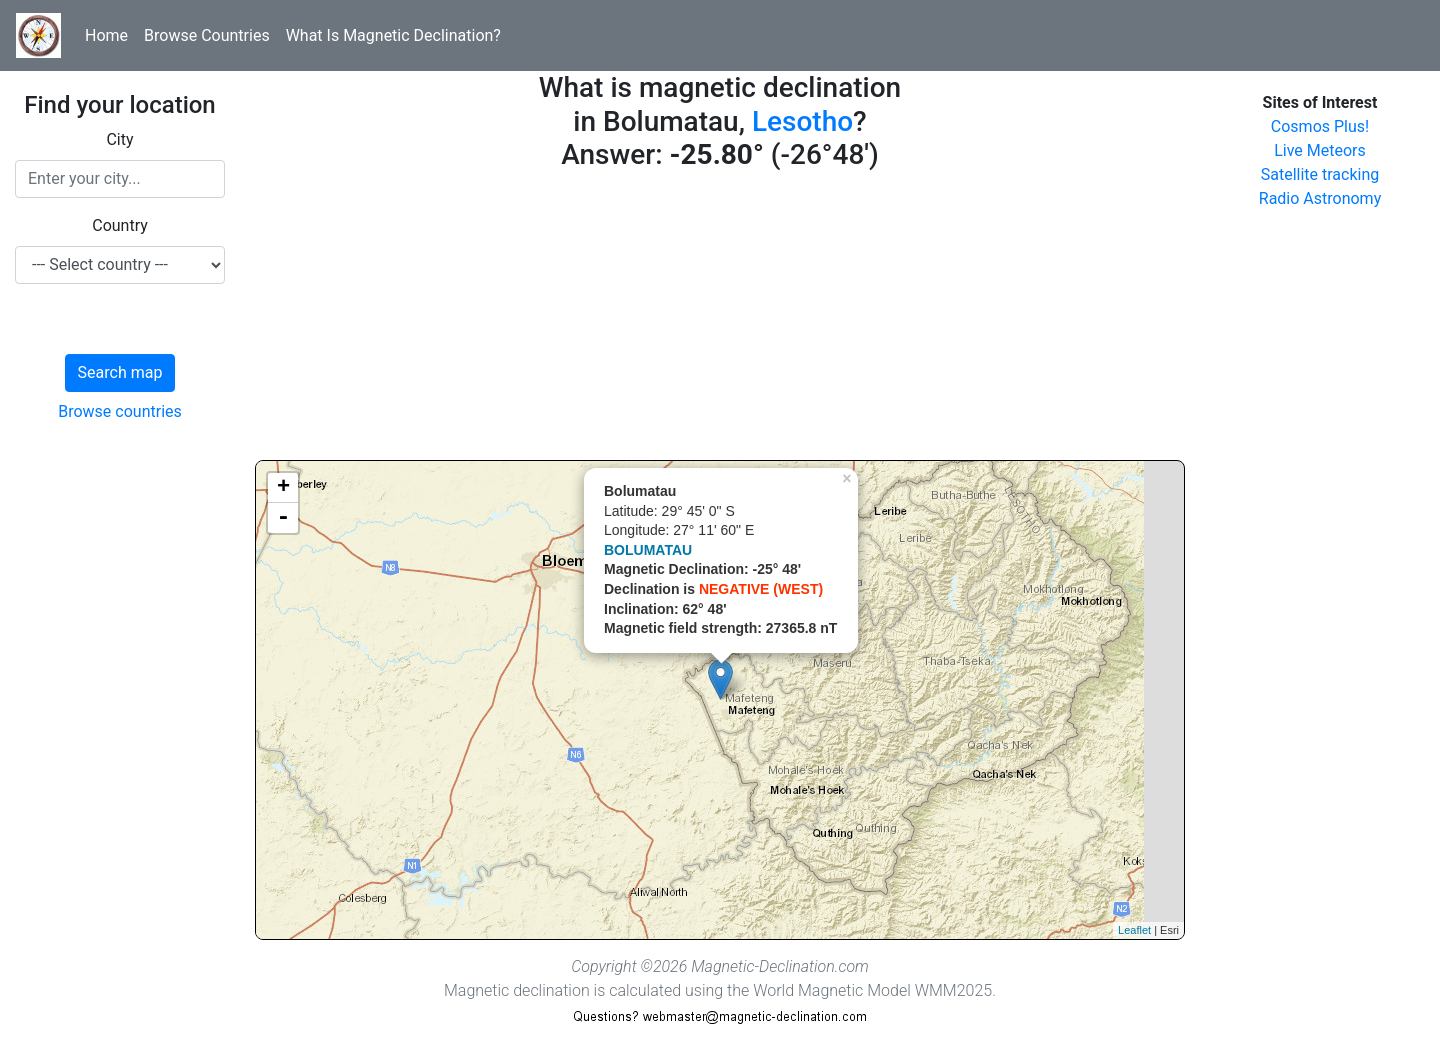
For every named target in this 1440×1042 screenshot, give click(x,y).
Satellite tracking (1320, 174)
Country (120, 225)
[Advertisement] (720, 320)
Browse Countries (207, 35)
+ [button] (283, 488)
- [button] (283, 518)
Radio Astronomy (1320, 198)
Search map (120, 372)
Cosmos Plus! (1320, 126)
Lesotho (802, 121)
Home (106, 35)
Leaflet (1134, 930)
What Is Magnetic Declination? (393, 35)
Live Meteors (1320, 150)
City (119, 139)
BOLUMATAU (648, 550)
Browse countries (120, 411)
